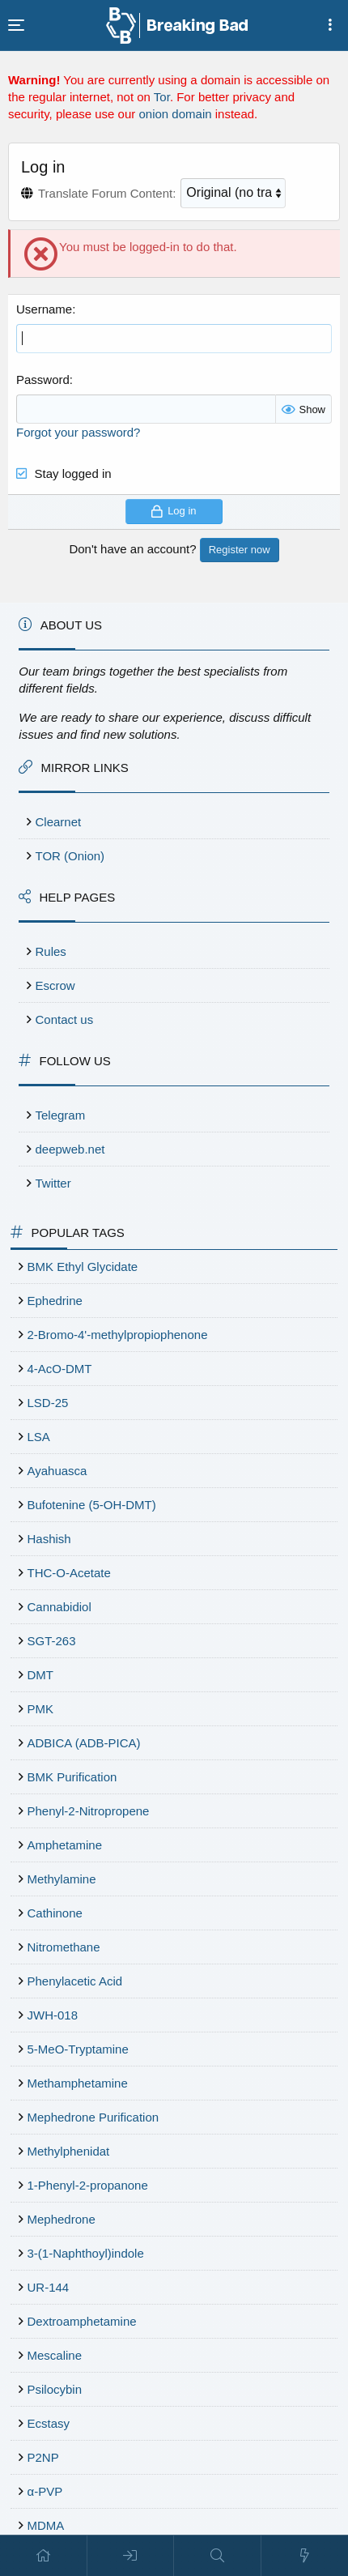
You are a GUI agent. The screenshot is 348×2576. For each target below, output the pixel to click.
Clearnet (59, 822)
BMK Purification (72, 1777)
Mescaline (55, 2355)
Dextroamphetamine (82, 2321)
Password (43, 379)
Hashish (49, 1539)
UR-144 (49, 2287)
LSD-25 (48, 1403)
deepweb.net (70, 1149)
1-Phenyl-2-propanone (88, 2185)
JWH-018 (53, 2015)
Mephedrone (61, 2219)
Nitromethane (64, 1947)
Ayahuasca (57, 1471)
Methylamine (62, 1879)
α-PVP (45, 2491)
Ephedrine (55, 1300)
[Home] (43, 2555)
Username (44, 309)
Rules (51, 951)
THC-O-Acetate (69, 1573)
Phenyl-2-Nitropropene (89, 1811)
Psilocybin (55, 2389)
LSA (39, 1437)
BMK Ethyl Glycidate (83, 1266)
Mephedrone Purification (93, 2117)
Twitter (53, 1183)
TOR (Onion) (70, 856)
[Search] (217, 2555)
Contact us (65, 1019)
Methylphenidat (69, 2151)
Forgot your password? (78, 432)
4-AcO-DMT (60, 1368)
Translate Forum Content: (107, 193)
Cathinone (55, 1913)
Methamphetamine (78, 2083)
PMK (41, 1709)
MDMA (46, 2525)
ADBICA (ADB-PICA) (84, 1743)
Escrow (55, 985)
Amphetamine (65, 1845)
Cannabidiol (59, 1607)
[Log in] (131, 2555)
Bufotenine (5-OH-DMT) (92, 1505)
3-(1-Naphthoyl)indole (86, 2253)
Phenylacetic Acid (75, 1981)
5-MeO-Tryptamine (78, 2049)
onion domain (174, 114)
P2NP (43, 2457)
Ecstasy (49, 2423)
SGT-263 (52, 1641)
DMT (41, 1675)
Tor (162, 97)
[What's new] (305, 2555)
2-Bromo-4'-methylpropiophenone (118, 1334)
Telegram (61, 1115)
